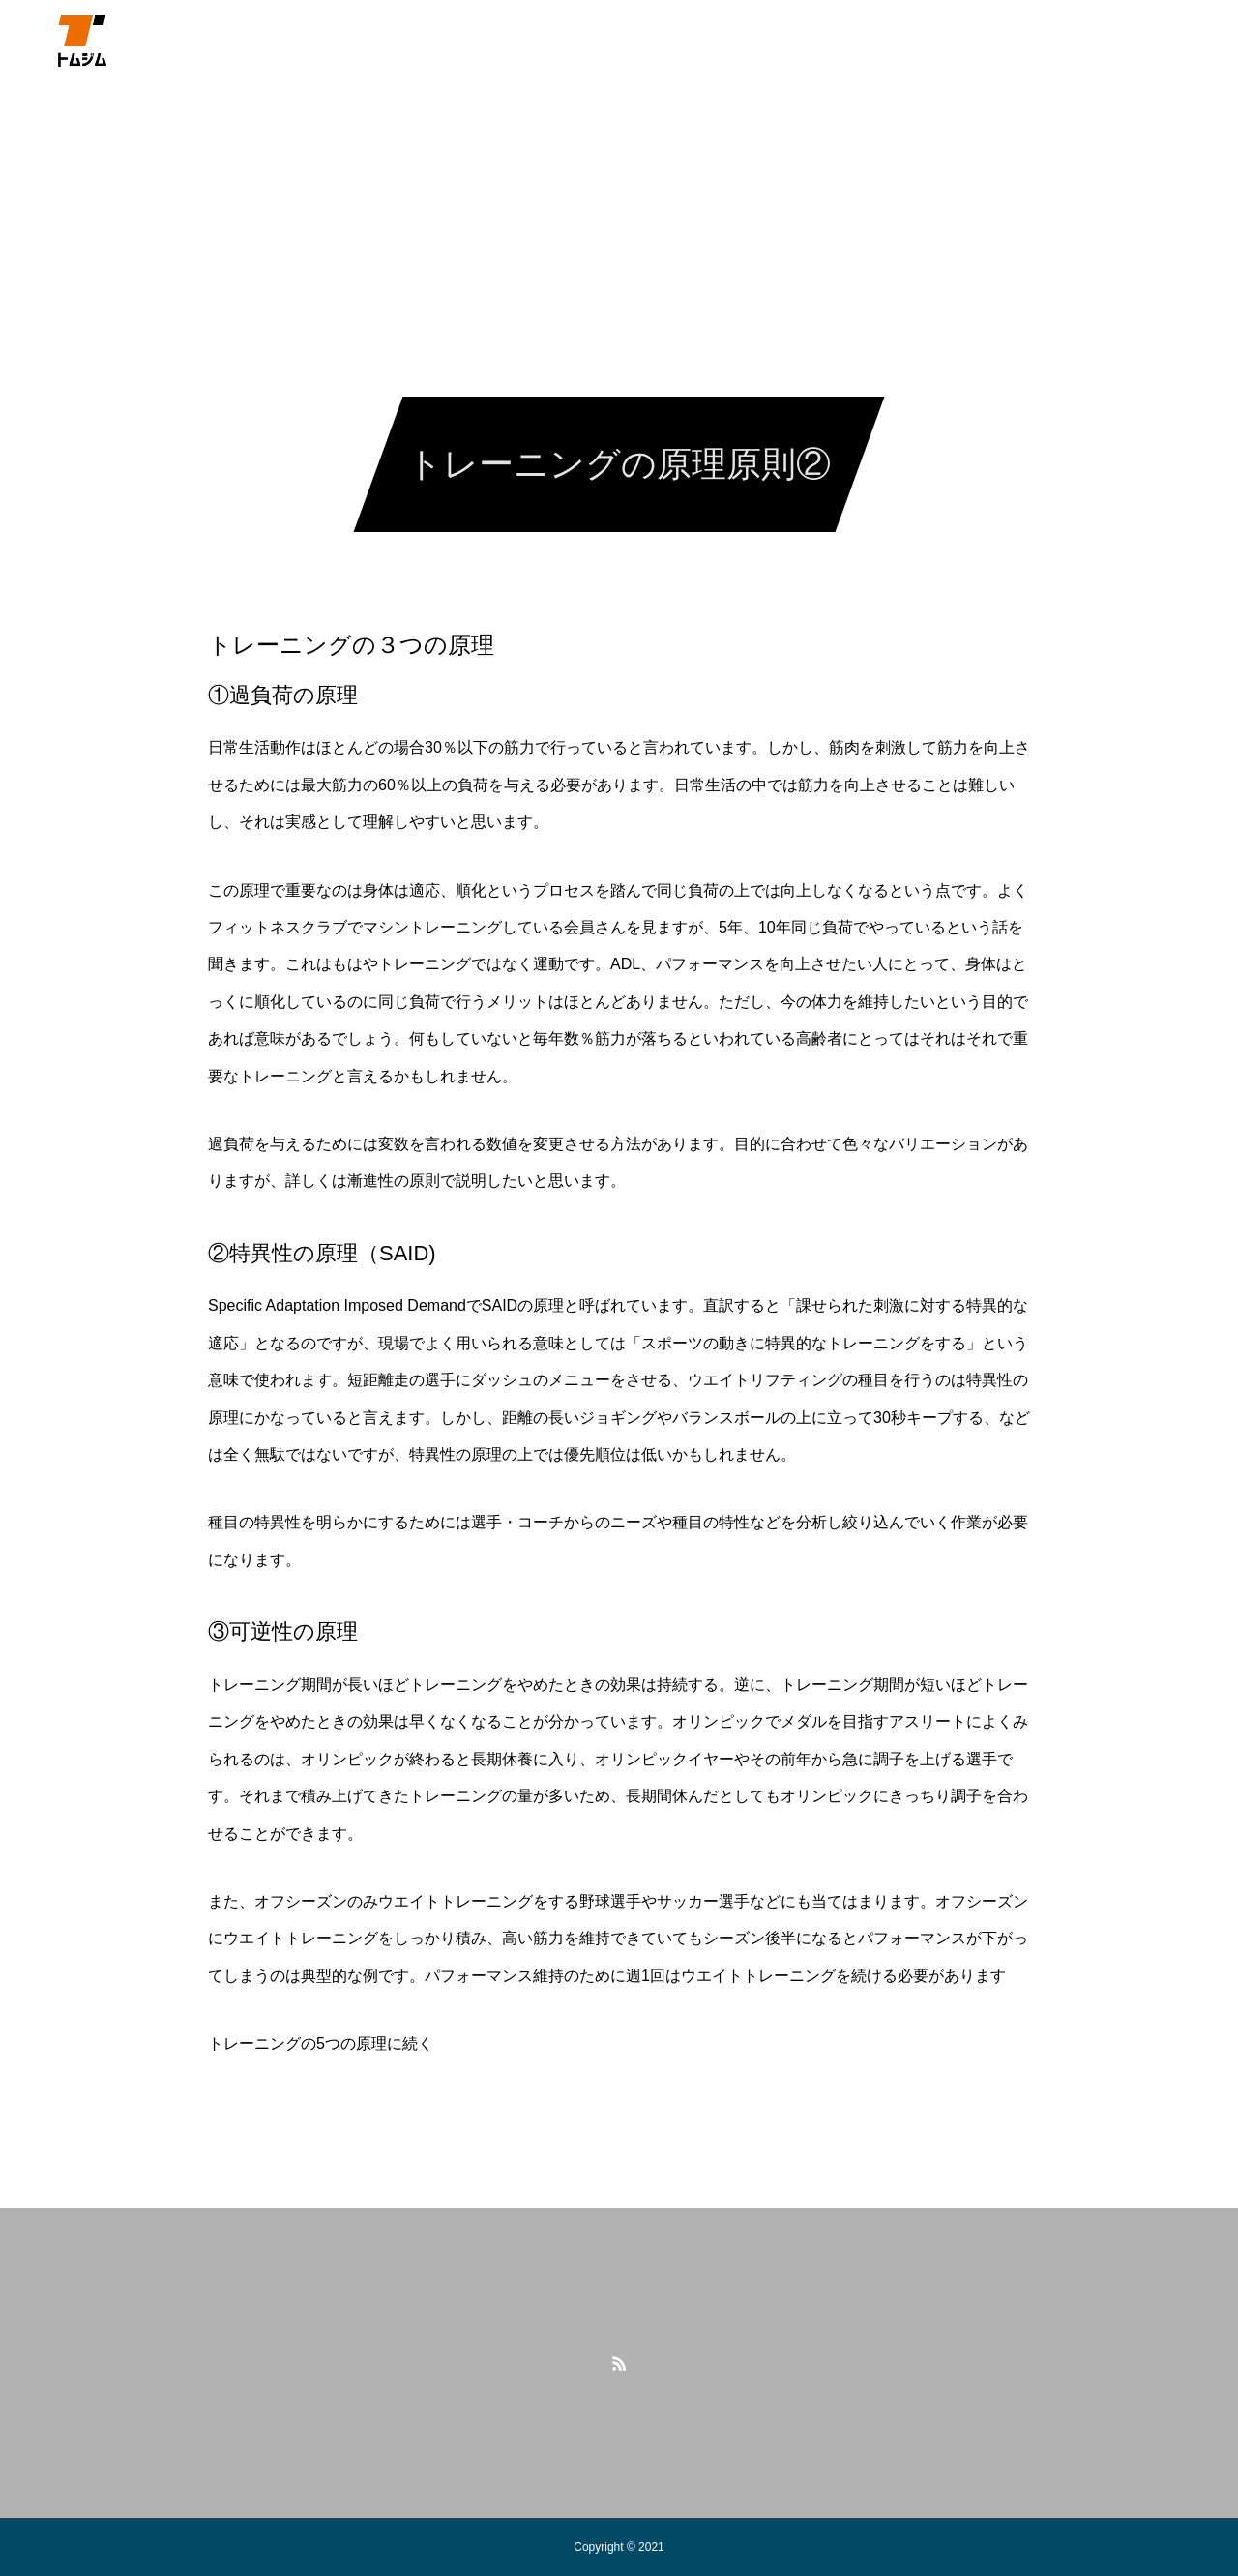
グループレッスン (529, 38)
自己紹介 (303, 38)
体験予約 (649, 38)
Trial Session (922, 38)
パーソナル (402, 38)
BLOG (826, 38)
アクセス (742, 38)
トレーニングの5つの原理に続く (320, 2043)
